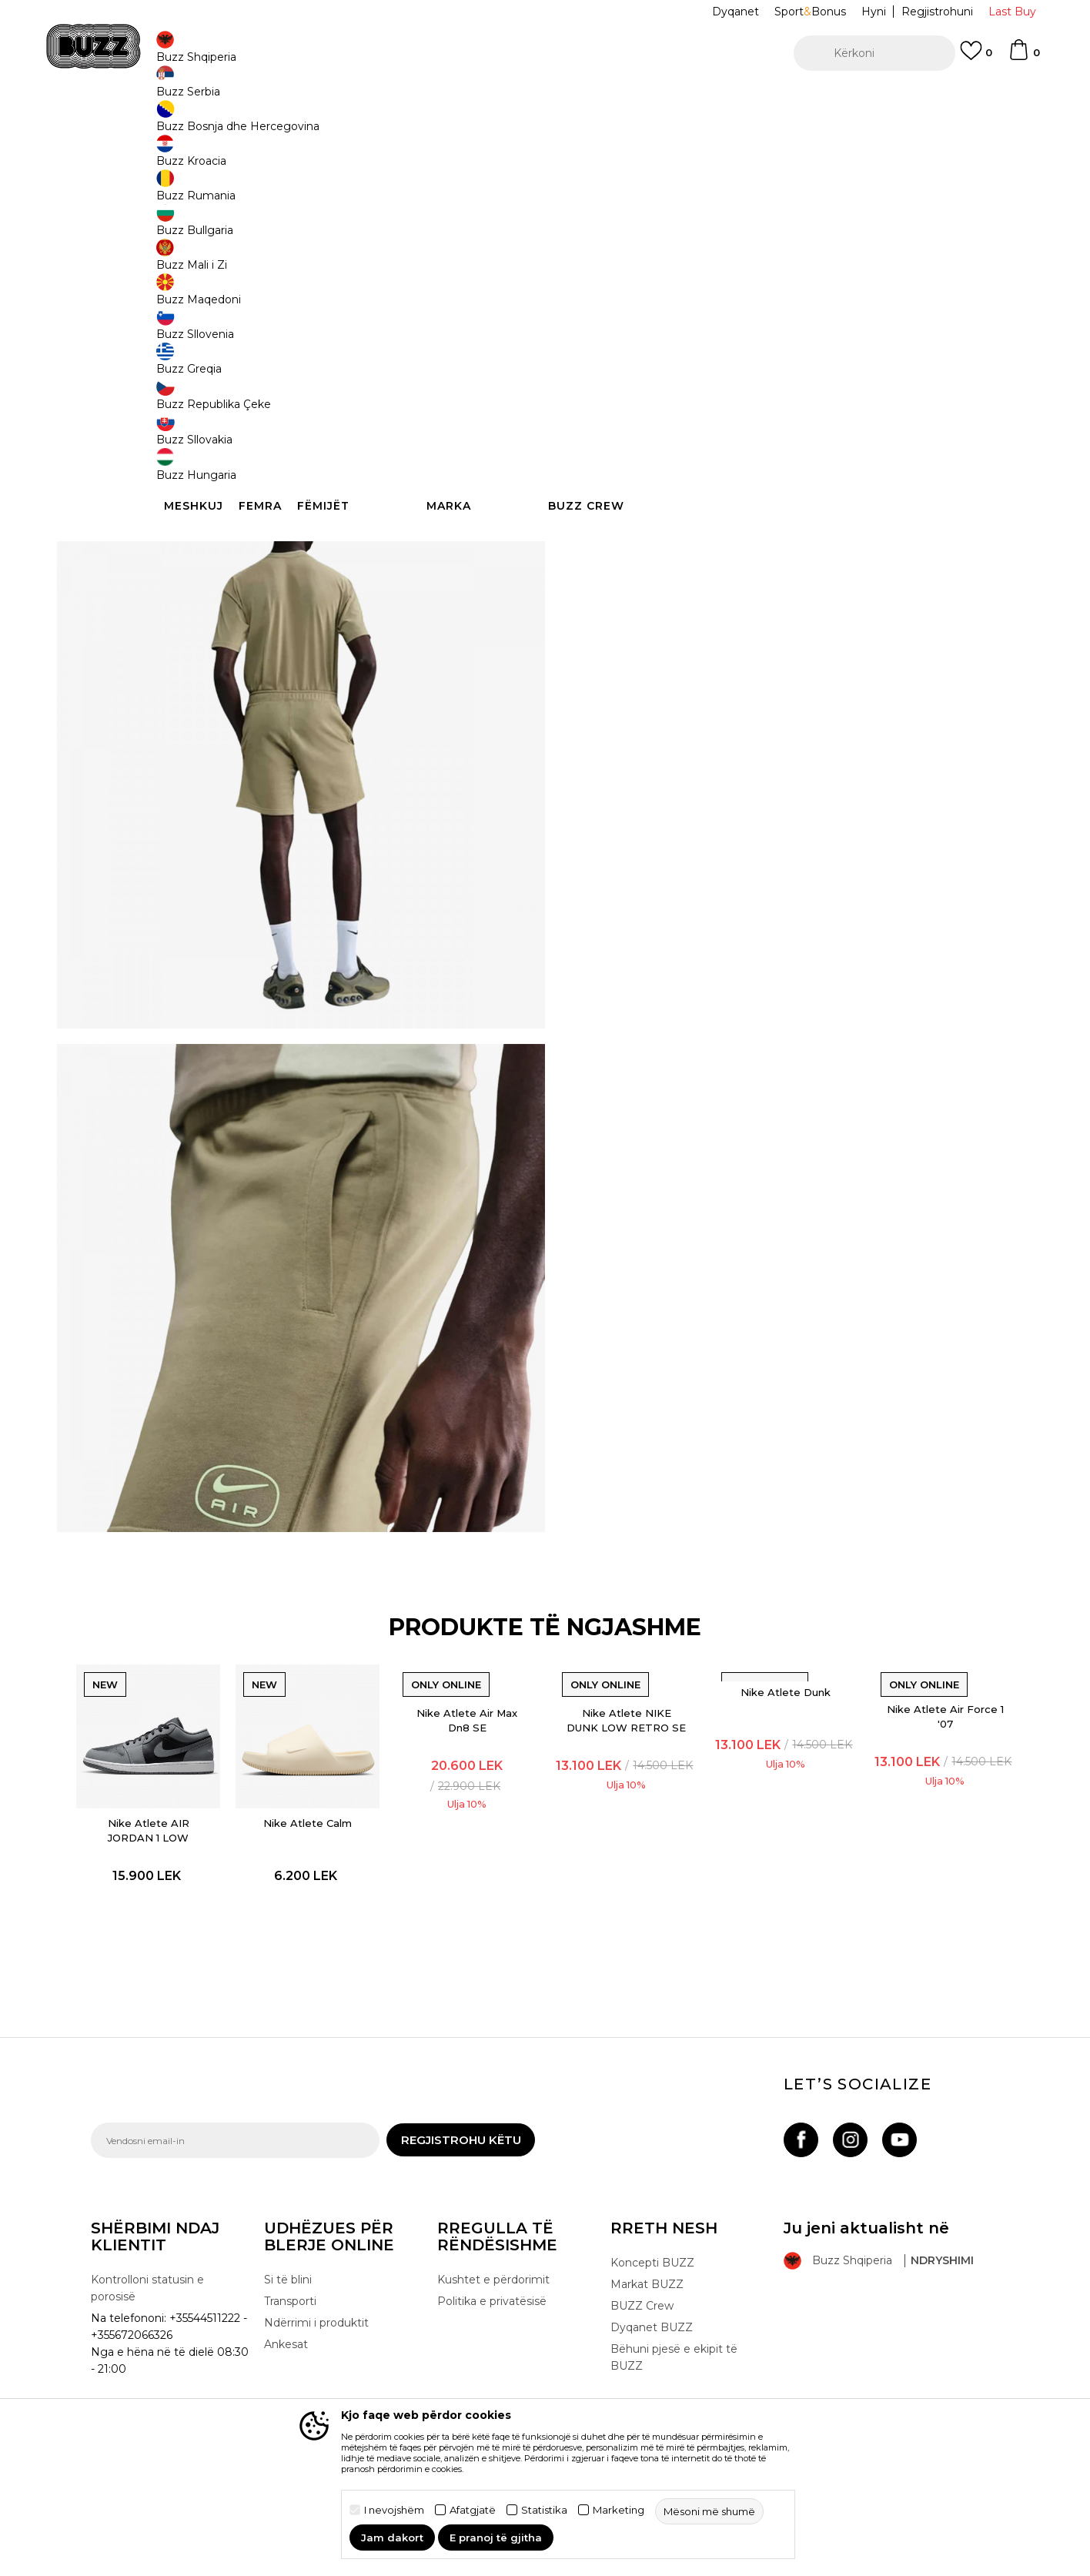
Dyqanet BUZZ (651, 2364)
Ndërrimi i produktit (316, 2360)
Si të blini (288, 2316)
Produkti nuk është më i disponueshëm (707, 321)
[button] (874, 53)
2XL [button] (599, 248)
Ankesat (286, 2381)
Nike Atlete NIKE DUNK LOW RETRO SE (620, 1756)
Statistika (544, 2510)
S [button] (772, 248)
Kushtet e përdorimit (493, 2316)
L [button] (657, 248)
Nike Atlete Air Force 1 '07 (915, 1744)
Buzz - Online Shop (135, 123)
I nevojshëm (394, 2510)
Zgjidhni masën (619, 222)
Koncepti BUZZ (652, 2300)
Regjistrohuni (937, 11)
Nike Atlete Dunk (768, 1721)
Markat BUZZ (647, 2321)
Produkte (210, 123)
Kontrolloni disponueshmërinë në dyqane (776, 557)
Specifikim (776, 507)
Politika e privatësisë (492, 2338)
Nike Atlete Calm (324, 1840)
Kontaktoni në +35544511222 (457, 99)
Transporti (290, 2338)
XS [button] (887, 248)
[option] (545, 99)
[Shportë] (1024, 57)
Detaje (604, 474)
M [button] (714, 248)
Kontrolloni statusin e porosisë (147, 2325)
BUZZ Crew (642, 2343)
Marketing (618, 2510)
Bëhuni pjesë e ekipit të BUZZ (673, 2394)
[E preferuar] (976, 58)
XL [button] (830, 248)
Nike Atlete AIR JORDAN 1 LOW (176, 1847)
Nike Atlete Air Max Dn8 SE (472, 1748)
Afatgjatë (473, 2510)
